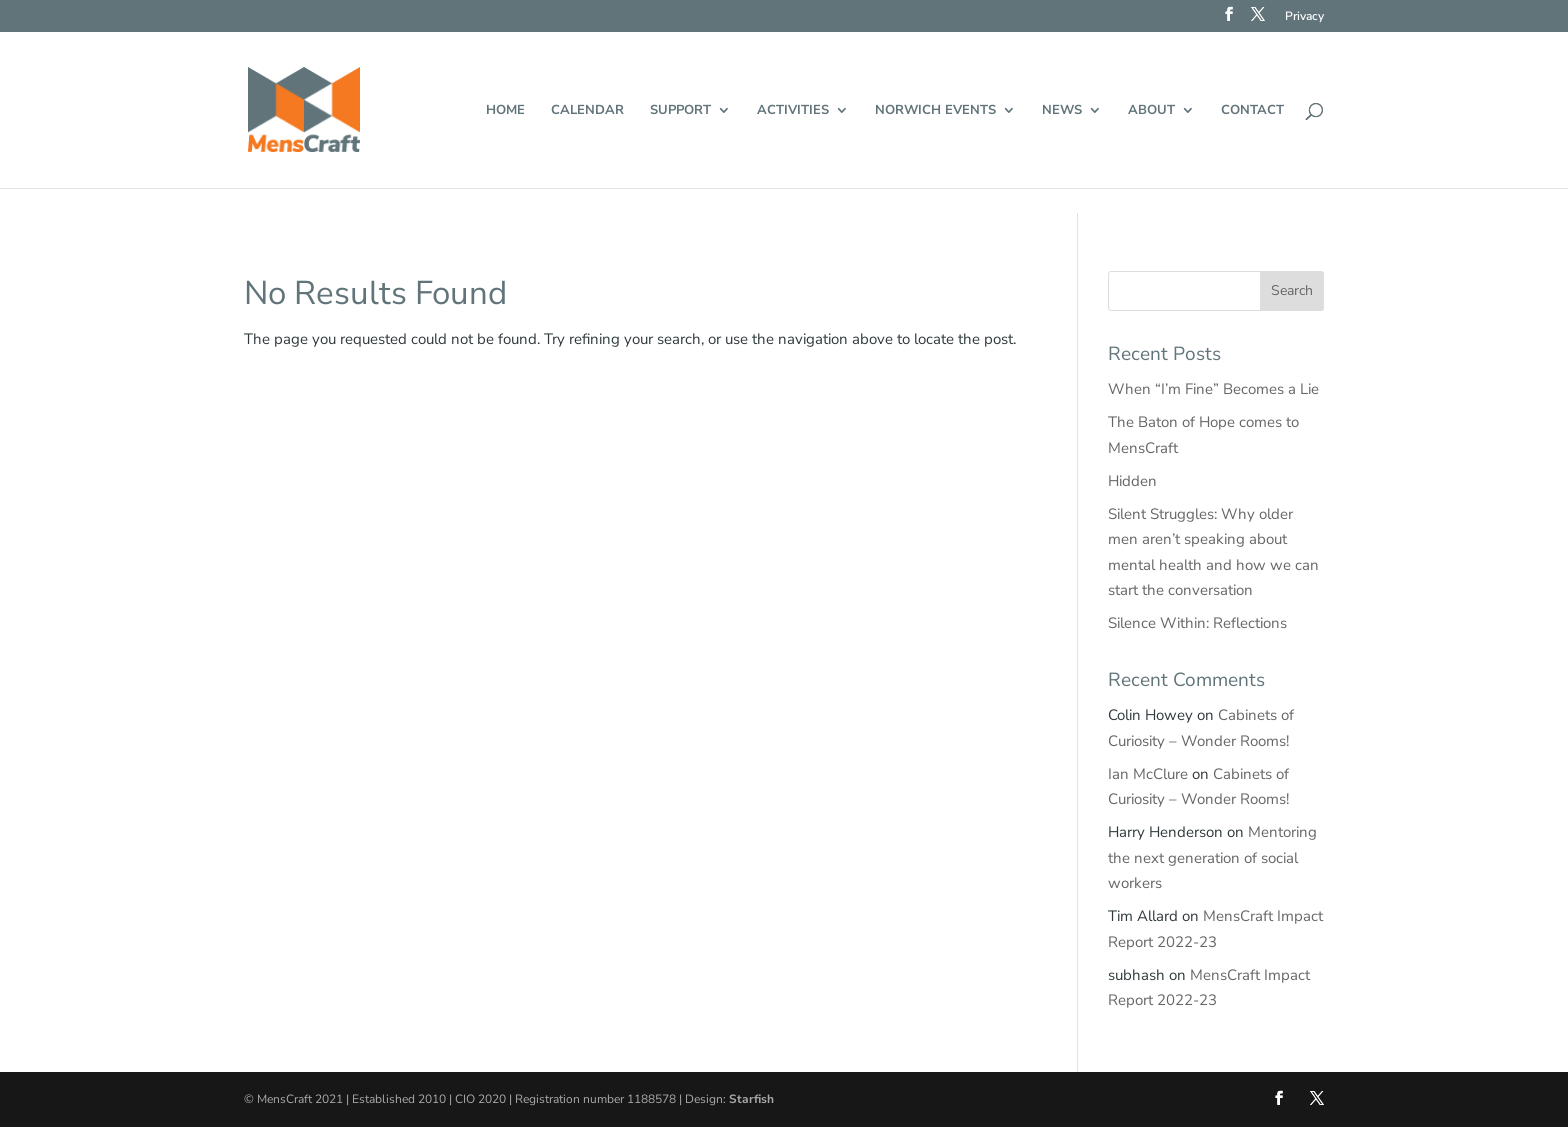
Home (505, 111)
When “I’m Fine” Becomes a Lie (1213, 389)
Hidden (1132, 481)
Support (680, 111)
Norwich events (935, 111)
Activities (793, 111)
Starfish (751, 1099)
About (1151, 111)
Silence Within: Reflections (1197, 623)
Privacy (1304, 17)
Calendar (587, 111)
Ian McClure (1148, 774)
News (1062, 111)
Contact (1252, 111)
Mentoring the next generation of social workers (1212, 857)
